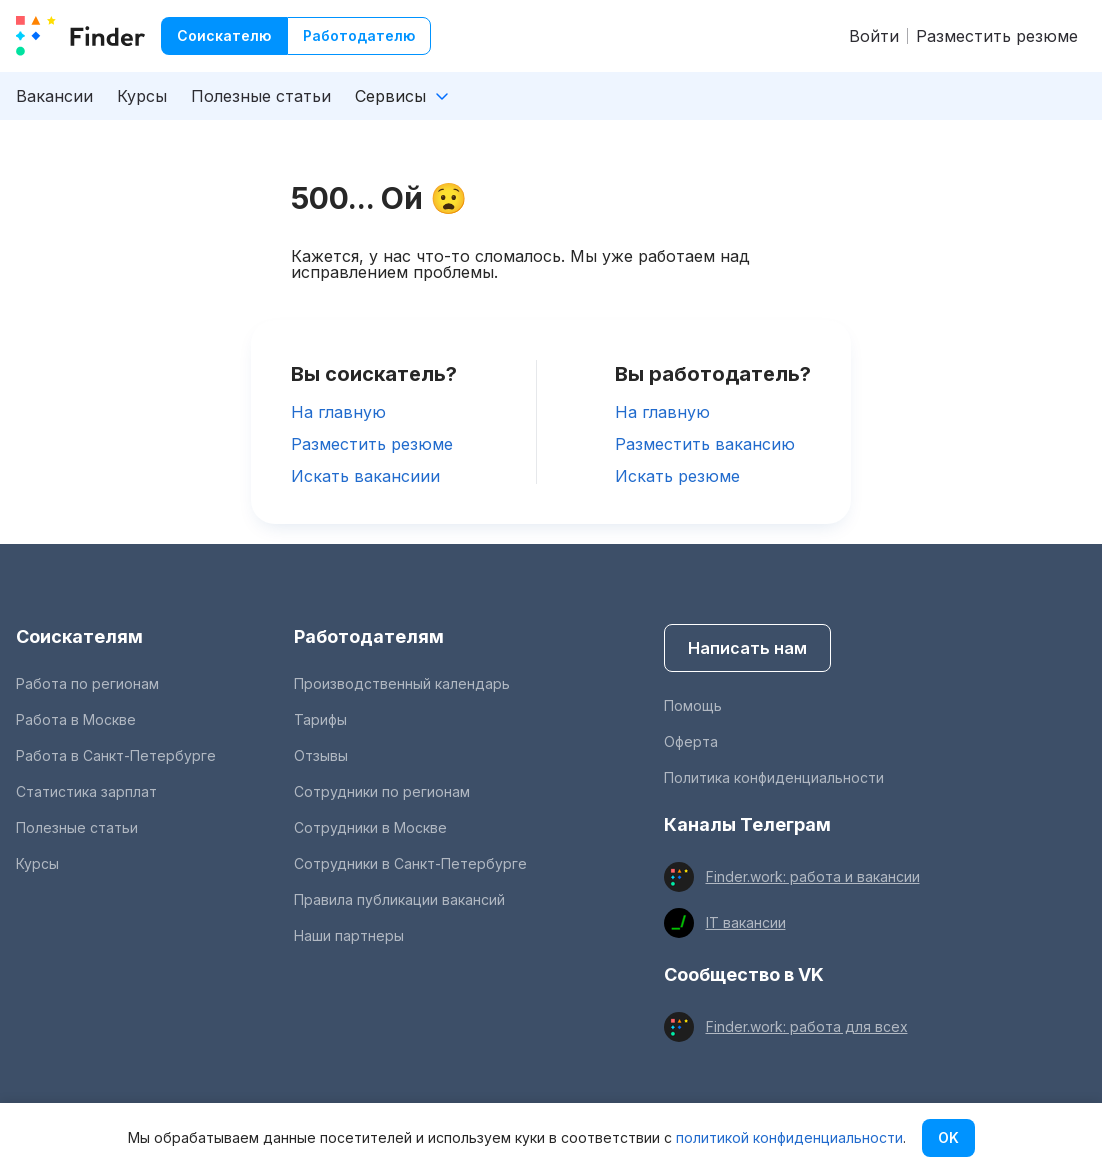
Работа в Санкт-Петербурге (116, 755)
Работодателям (369, 636)
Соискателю (224, 35)
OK (948, 1137)
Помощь (693, 705)
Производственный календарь (402, 683)
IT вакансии (746, 922)
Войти (874, 36)
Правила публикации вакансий (399, 899)
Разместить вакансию (705, 444)
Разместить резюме (997, 36)
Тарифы (320, 719)
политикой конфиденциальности (789, 1137)
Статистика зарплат (86, 791)
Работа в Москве (76, 719)
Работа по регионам (87, 683)
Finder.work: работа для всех (807, 1026)
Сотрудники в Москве (370, 827)
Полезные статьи (261, 96)
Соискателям (79, 636)
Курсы (142, 96)
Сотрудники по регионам (382, 791)
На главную (338, 412)
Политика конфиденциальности (774, 777)
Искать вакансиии (365, 476)
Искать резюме (677, 476)
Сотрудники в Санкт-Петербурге (410, 863)
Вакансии (54, 96)
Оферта (691, 741)
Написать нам (747, 648)
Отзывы (321, 755)
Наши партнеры (349, 935)
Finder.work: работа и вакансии (813, 876)
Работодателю (359, 35)
